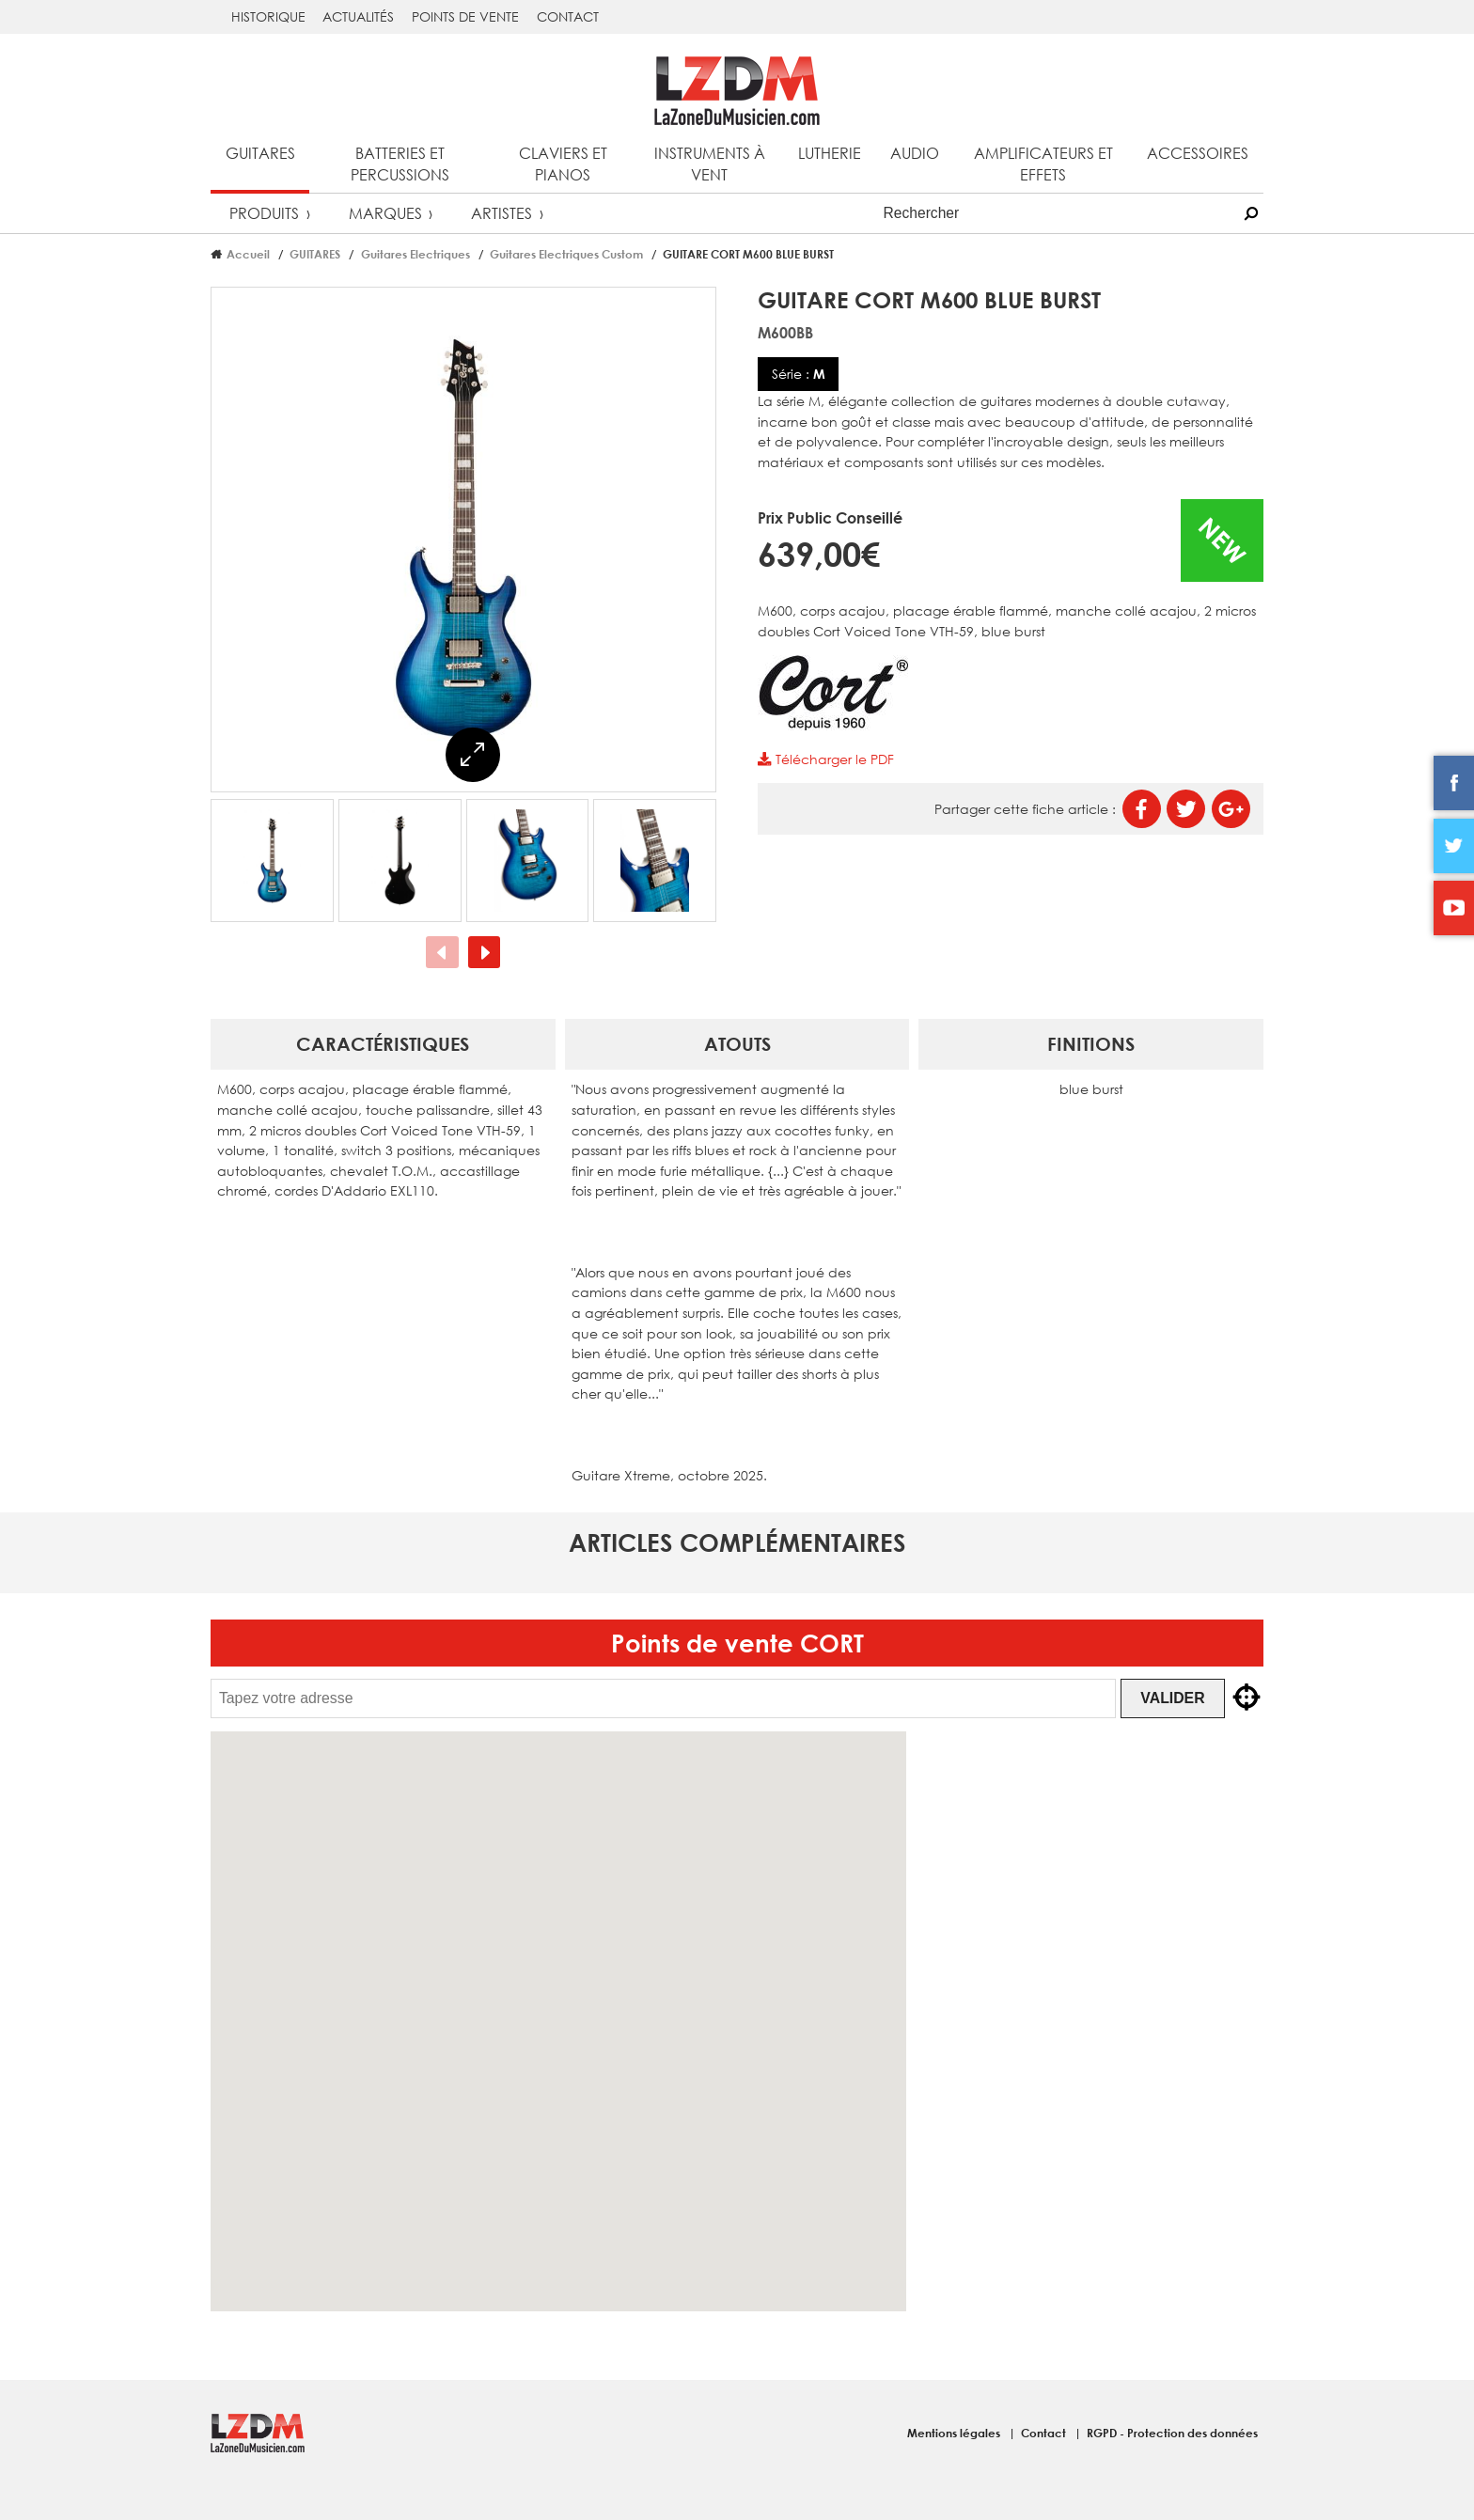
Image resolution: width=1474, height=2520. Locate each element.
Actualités (358, 16)
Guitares (260, 153)
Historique (268, 16)
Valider (1177, 1698)
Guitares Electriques (415, 253)
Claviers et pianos (563, 163)
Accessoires (1197, 153)
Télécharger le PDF (825, 759)
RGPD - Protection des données (1172, 2432)
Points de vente (465, 16)
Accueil (248, 253)
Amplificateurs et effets (1043, 163)
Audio (914, 153)
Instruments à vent (709, 163)
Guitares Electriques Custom (566, 253)
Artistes (501, 213)
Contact (568, 16)
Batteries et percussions (400, 163)
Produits (264, 213)
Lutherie (829, 153)
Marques (385, 213)
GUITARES (315, 253)
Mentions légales (955, 2432)
